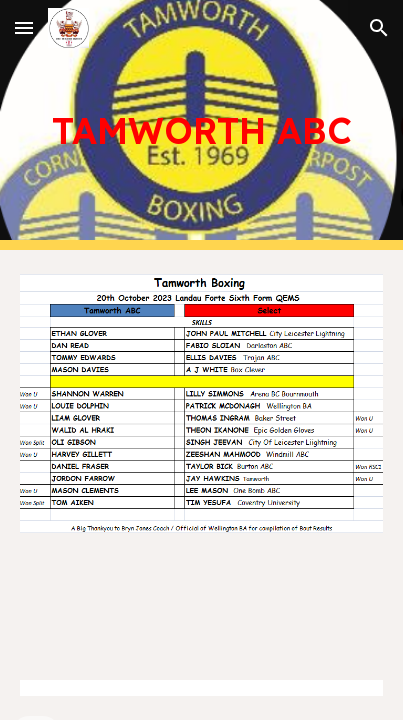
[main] (202, 125)
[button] (24, 27)
